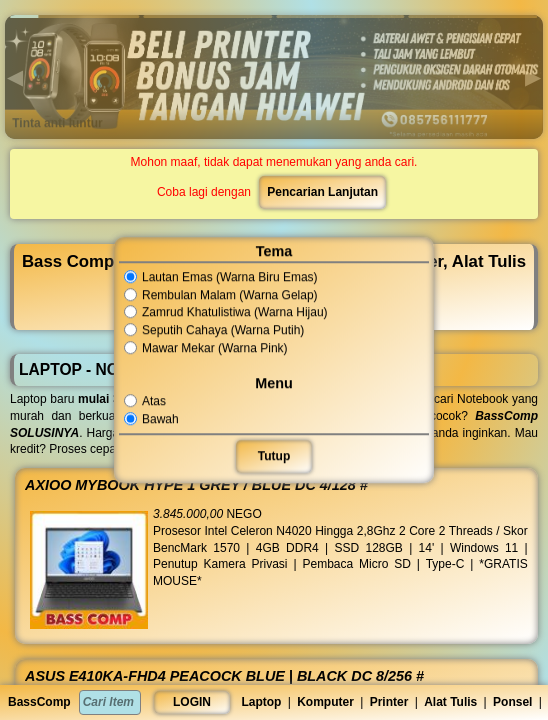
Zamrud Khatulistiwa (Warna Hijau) (228, 313)
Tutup (273, 456)
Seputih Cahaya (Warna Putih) (217, 330)
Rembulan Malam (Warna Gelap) (223, 295)
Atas (150, 401)
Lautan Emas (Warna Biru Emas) (223, 277)
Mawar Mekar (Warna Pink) (208, 348)
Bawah (156, 419)
